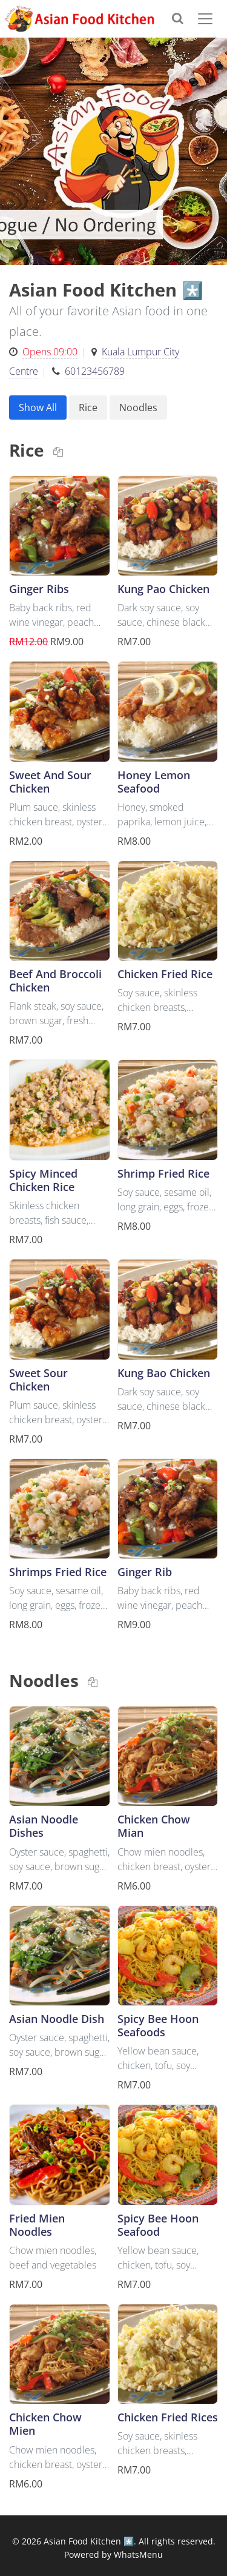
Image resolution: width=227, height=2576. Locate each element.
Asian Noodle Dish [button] (56, 2018)
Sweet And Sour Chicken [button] (50, 781)
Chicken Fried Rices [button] (167, 2416)
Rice (88, 407)
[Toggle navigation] (207, 19)
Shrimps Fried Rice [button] (58, 1571)
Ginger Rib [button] (144, 1571)
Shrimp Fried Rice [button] (163, 1173)
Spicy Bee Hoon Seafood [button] (158, 2224)
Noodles (138, 407)
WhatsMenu (138, 2554)
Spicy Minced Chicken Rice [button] (43, 1180)
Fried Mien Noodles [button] (37, 2224)
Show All (38, 407)
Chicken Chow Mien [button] (45, 2423)
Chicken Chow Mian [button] (153, 1825)
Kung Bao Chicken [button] (163, 1372)
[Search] (182, 18)
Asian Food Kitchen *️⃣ (89, 2541)
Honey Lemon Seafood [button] (153, 781)
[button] (59, 526)
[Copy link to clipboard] (58, 452)
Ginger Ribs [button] (39, 588)
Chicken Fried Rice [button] (164, 973)
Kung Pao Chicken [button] (163, 588)
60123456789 (95, 371)
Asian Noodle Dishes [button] (43, 1825)
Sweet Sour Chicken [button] (38, 1379)
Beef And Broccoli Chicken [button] (55, 980)
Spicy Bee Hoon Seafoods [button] (158, 2025)
